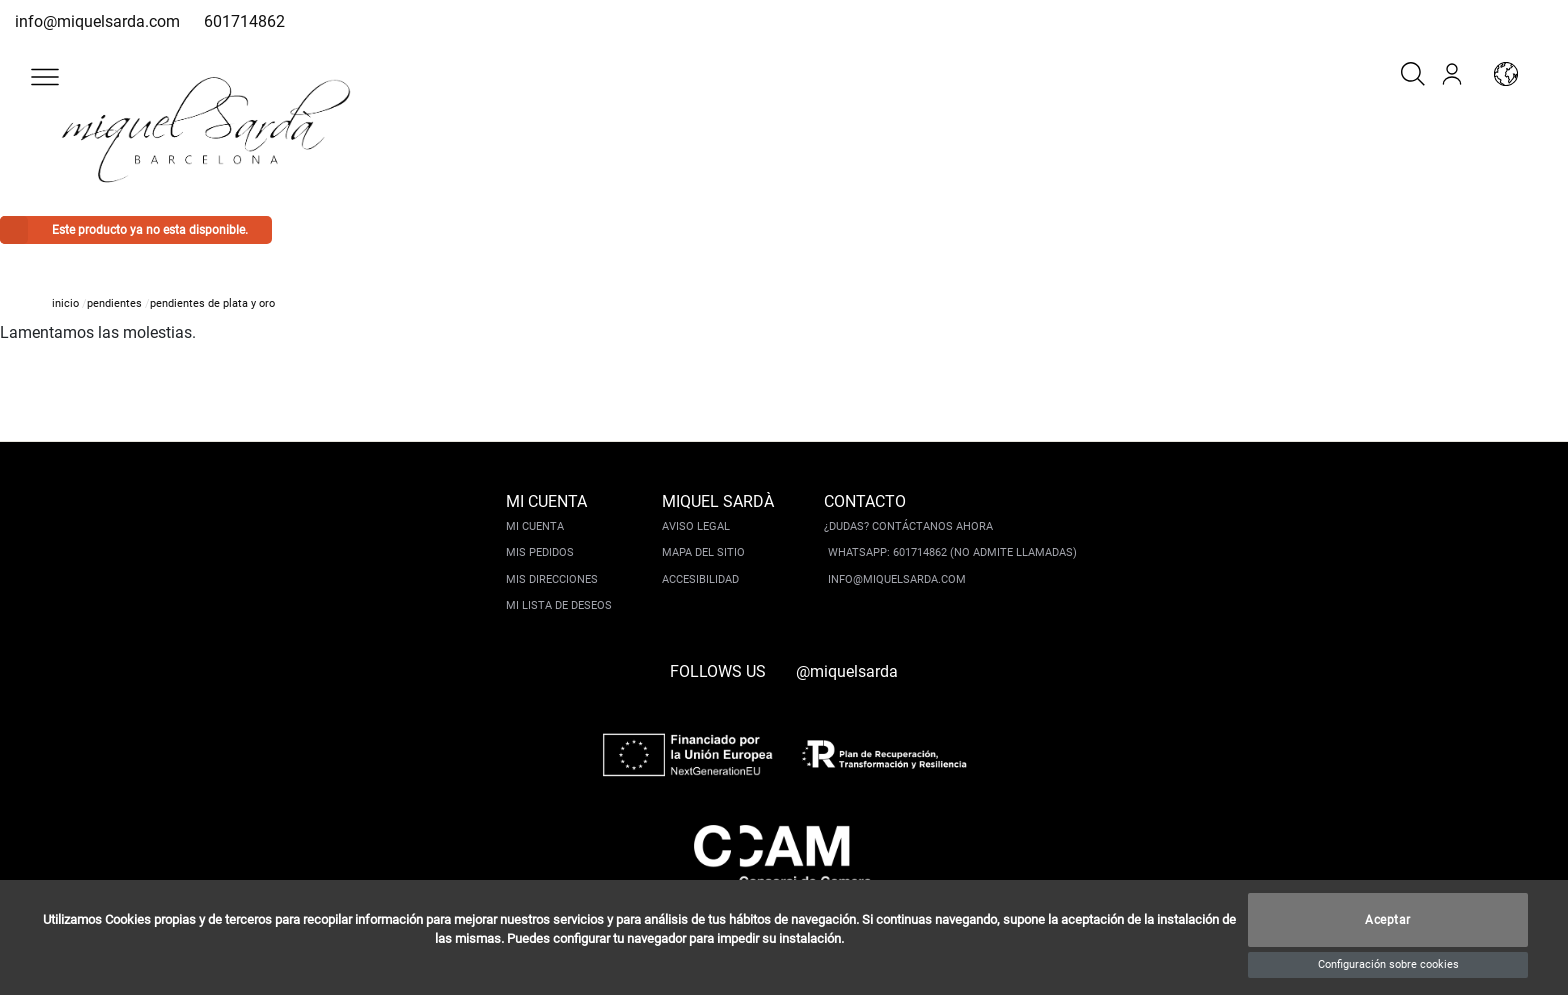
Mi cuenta (535, 526)
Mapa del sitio (703, 552)
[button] (45, 77)
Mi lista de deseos (559, 605)
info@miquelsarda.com (97, 21)
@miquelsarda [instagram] (847, 671)
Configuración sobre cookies (1388, 964)
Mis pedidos (540, 552)
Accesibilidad (700, 579)
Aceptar (1388, 920)
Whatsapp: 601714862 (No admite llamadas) (952, 552)
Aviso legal (696, 526)
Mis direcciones (552, 579)
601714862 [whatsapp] (244, 21)
